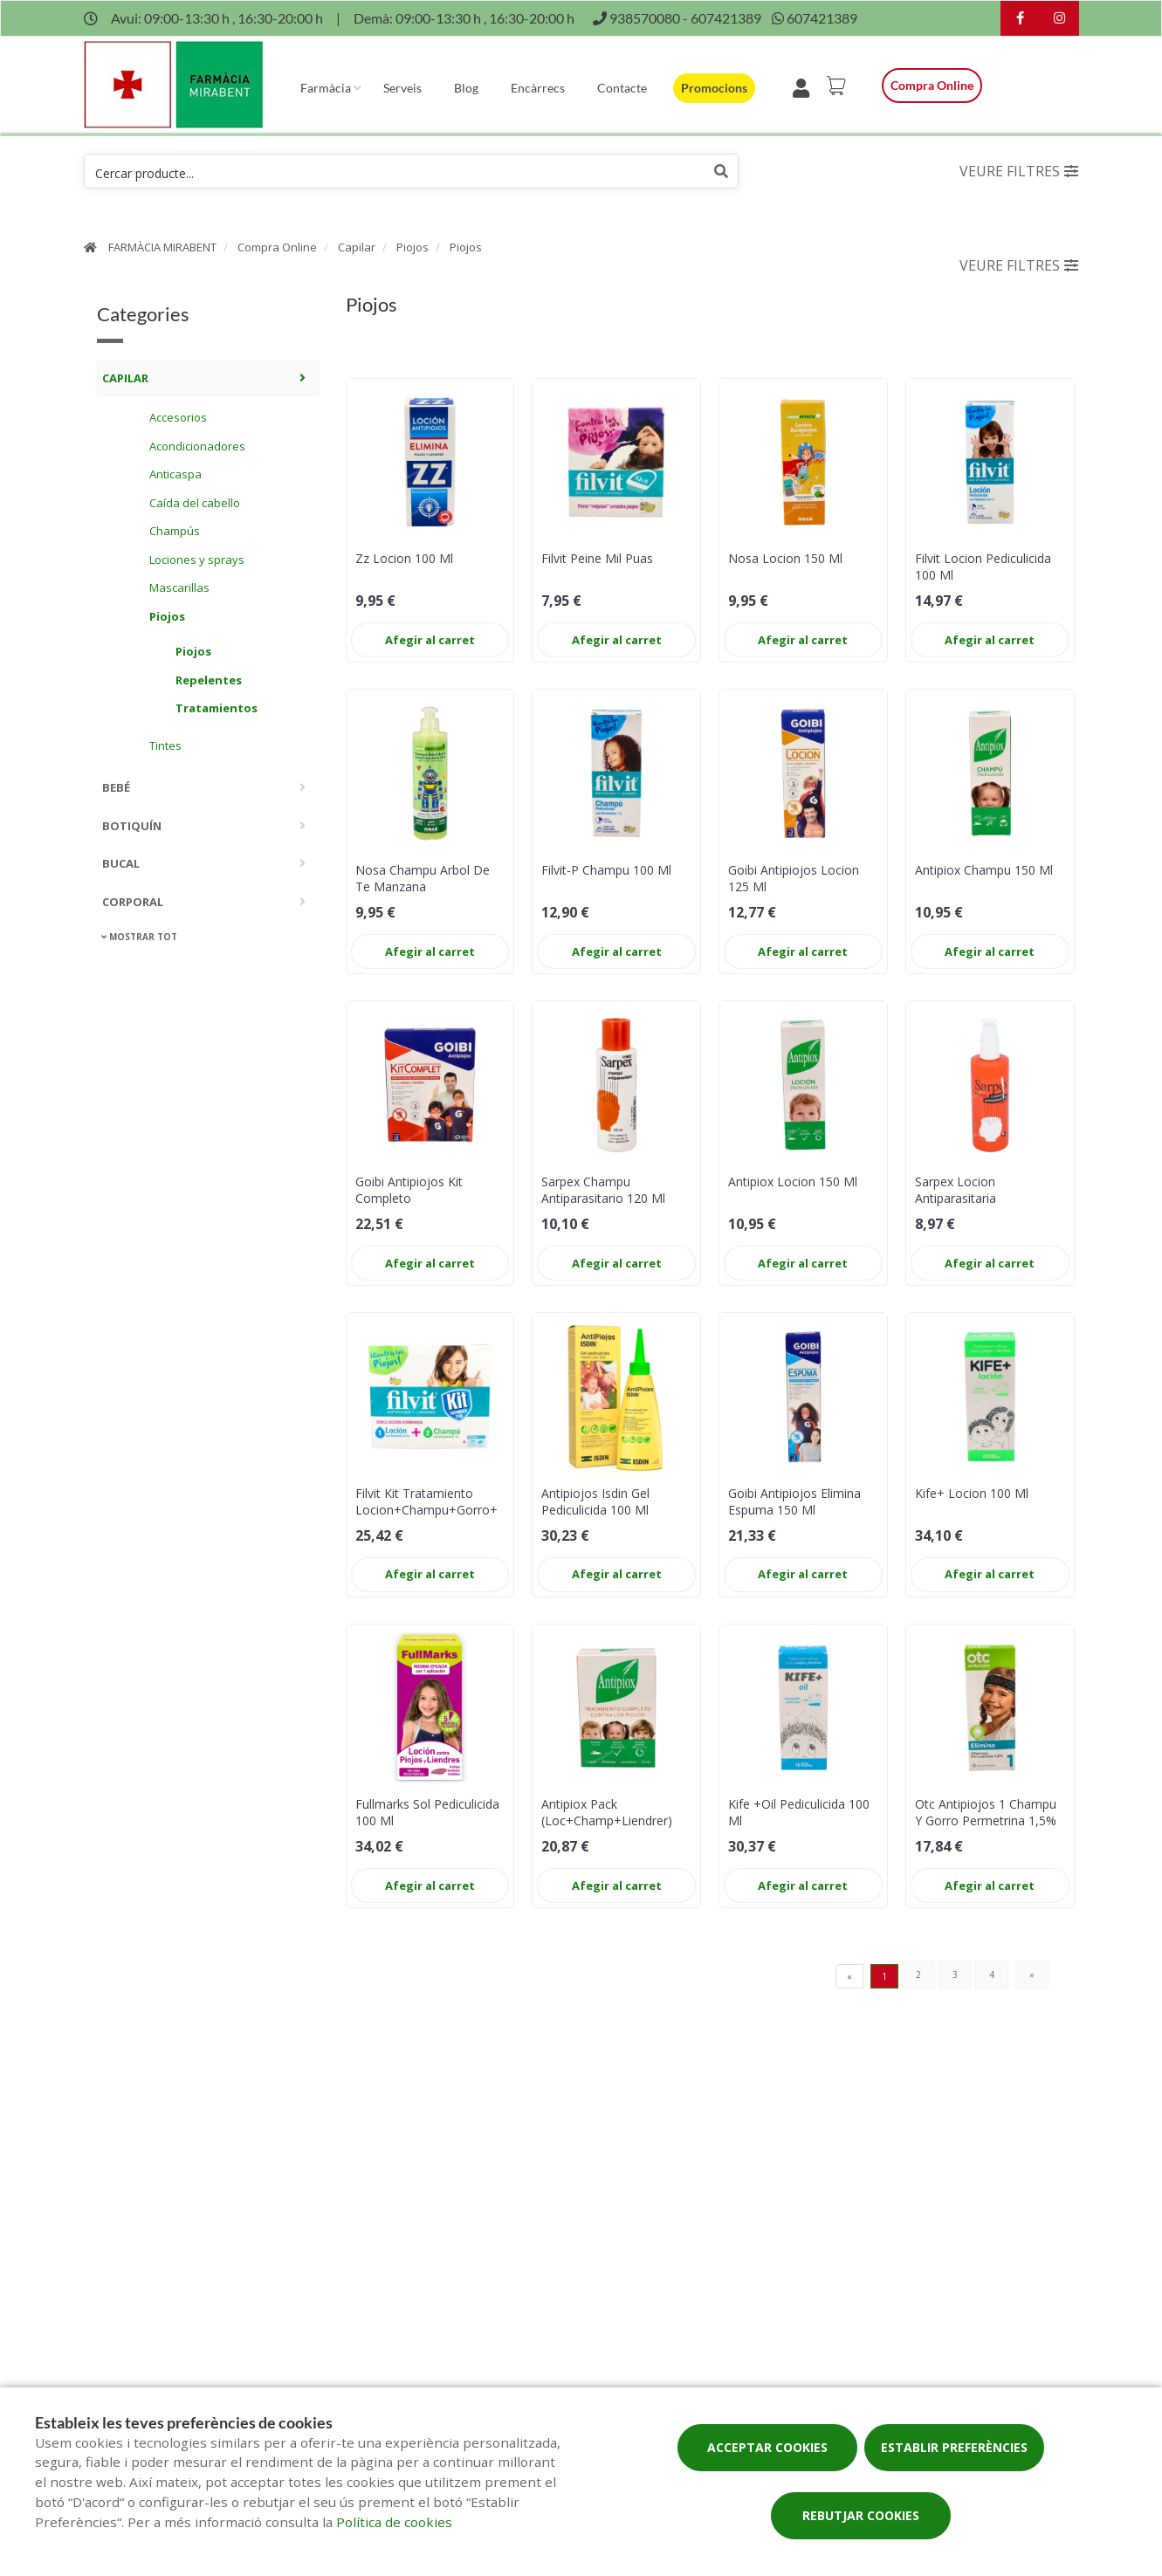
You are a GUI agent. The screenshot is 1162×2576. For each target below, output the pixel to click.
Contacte (622, 87)
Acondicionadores (197, 446)
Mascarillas (179, 587)
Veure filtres (1018, 171)
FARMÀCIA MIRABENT (162, 247)
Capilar (356, 247)
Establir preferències (954, 2447)
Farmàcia (325, 87)
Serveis (402, 87)
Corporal (132, 902)
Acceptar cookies (767, 2447)
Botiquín (132, 826)
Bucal (121, 863)
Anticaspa (175, 474)
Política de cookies (394, 2522)
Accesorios (178, 417)
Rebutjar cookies (860, 2515)
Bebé (116, 787)
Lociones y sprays (196, 559)
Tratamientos (216, 708)
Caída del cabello (194, 503)
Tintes (165, 745)
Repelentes (208, 680)
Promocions (714, 87)
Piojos (412, 247)
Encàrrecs (538, 87)
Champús (174, 531)
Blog (466, 87)
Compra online (931, 85)
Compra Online (277, 247)
